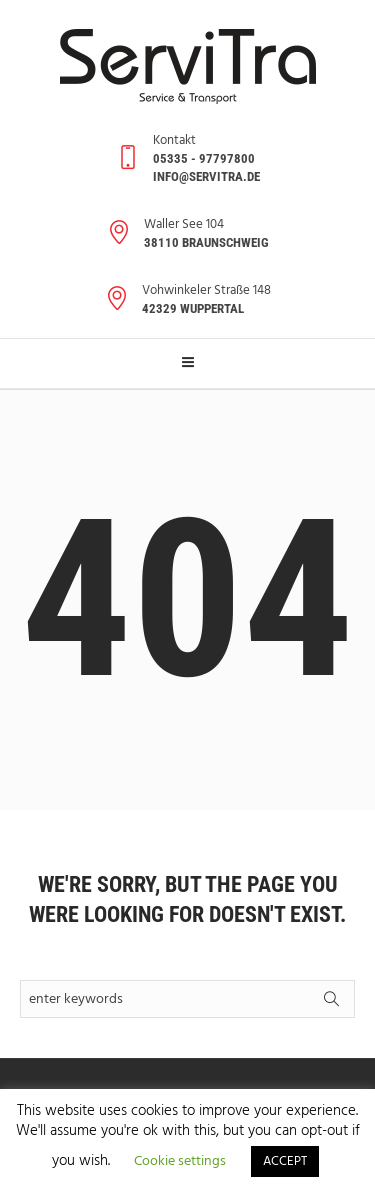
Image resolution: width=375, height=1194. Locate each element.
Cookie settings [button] (180, 1161)
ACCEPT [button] (285, 1161)
